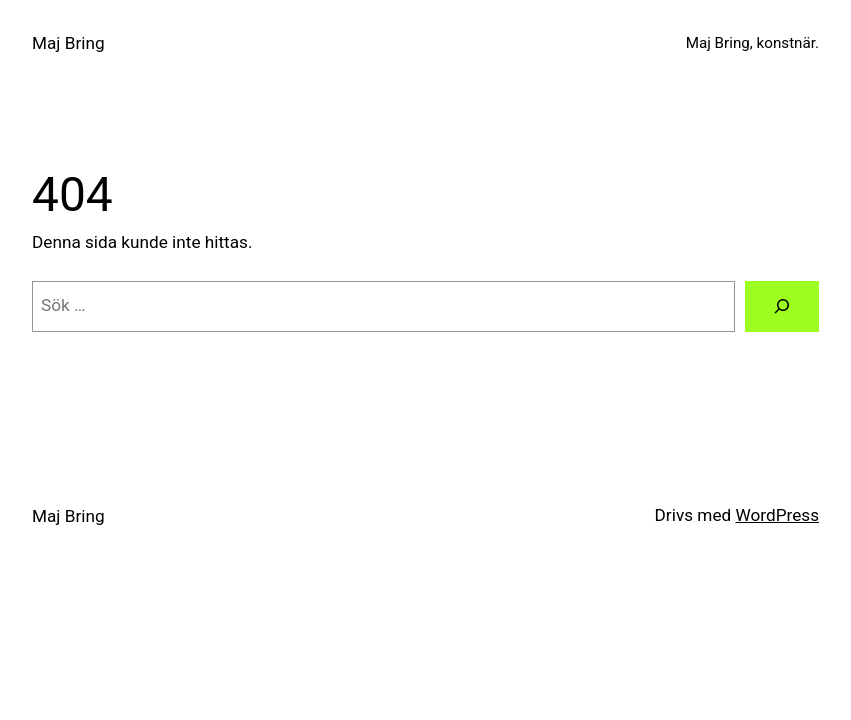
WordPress (777, 515)
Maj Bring (68, 43)
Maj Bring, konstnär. (752, 43)
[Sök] (782, 306)
